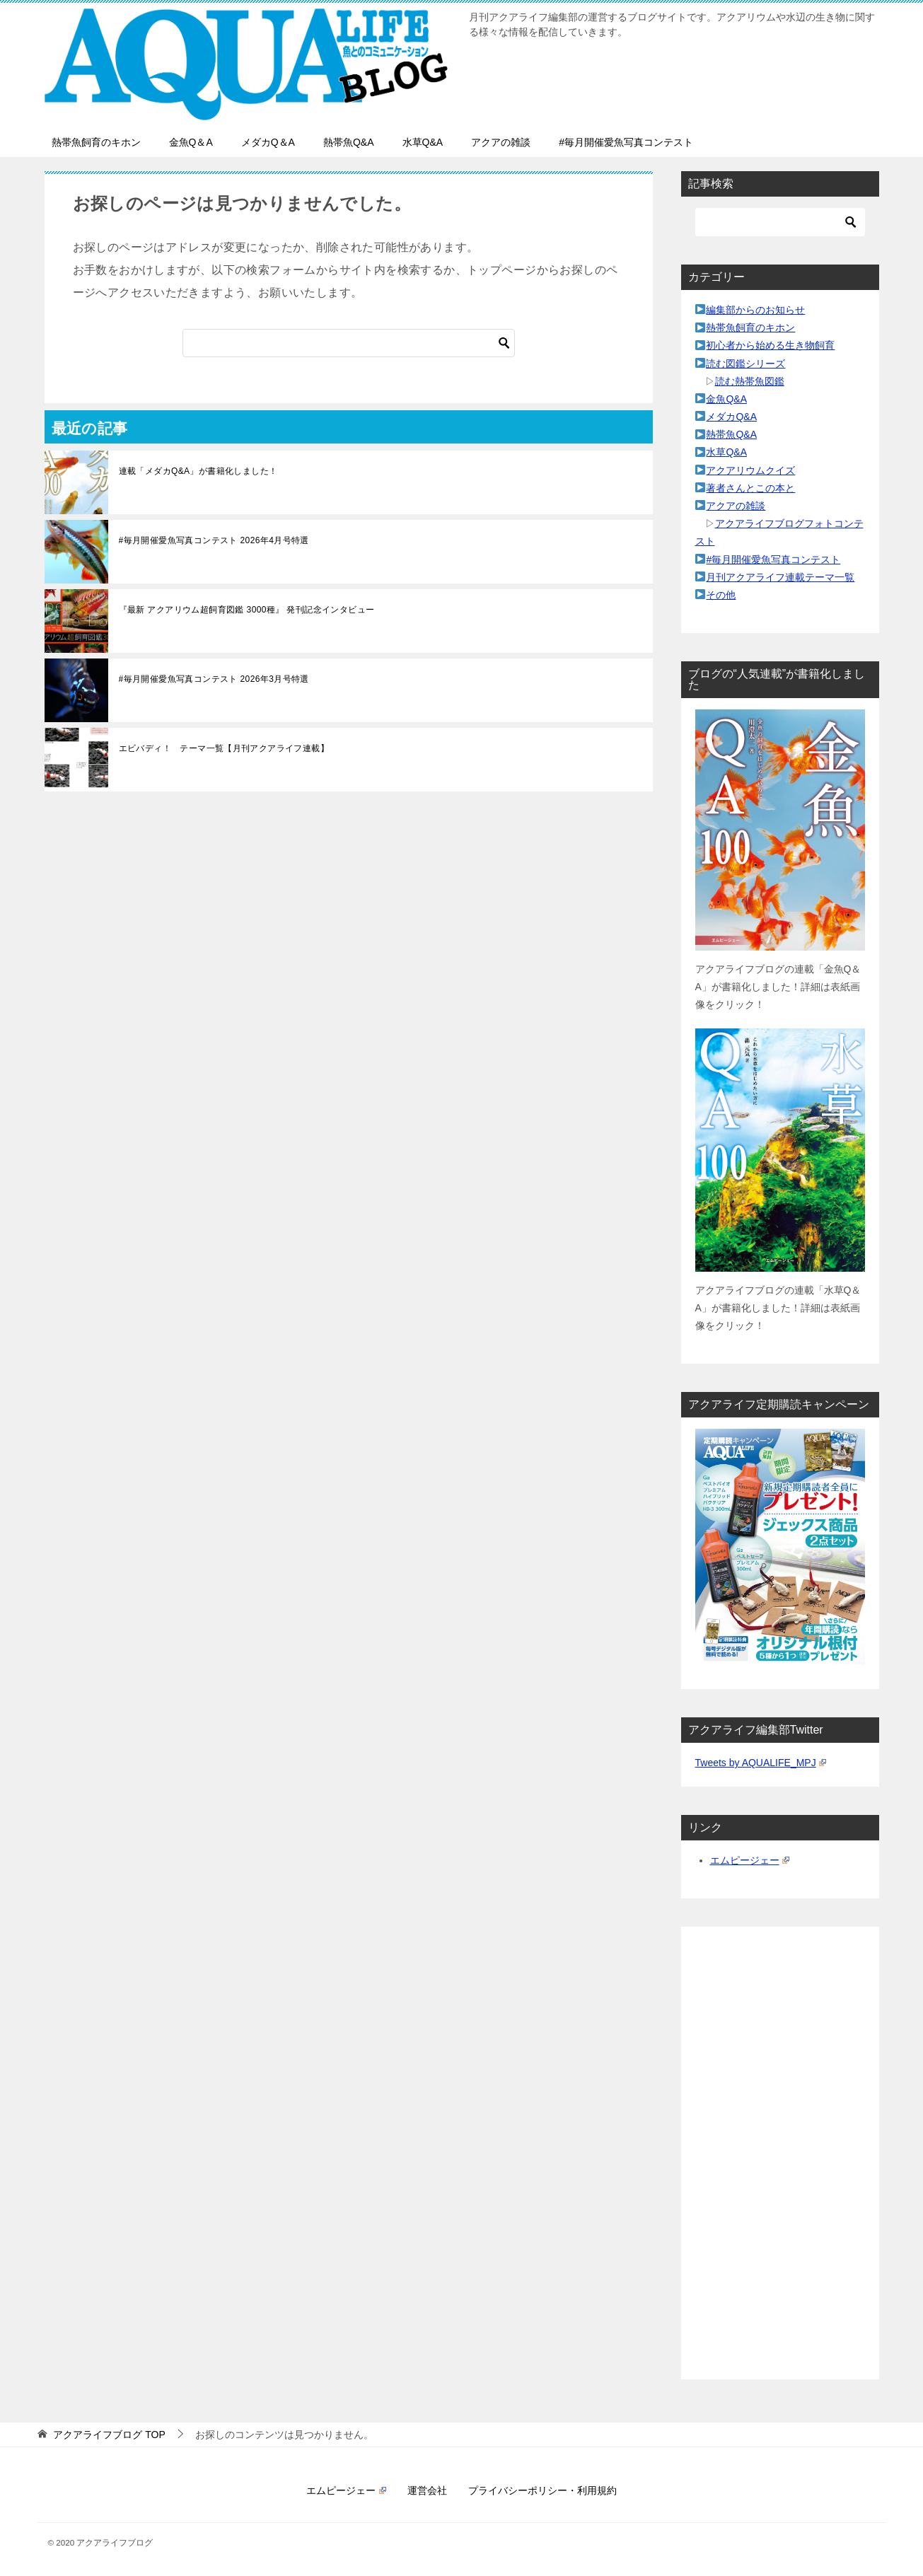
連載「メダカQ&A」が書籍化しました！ (198, 471)
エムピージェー (749, 1860)
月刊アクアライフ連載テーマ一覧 (780, 577)
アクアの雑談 (500, 142)
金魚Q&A (726, 399)
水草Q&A (422, 142)
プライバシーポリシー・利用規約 (542, 2490)
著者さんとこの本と (750, 488)
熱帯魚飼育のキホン (96, 142)
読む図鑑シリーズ (745, 363)
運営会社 (427, 2490)
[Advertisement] (780, 2153)
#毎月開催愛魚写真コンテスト (626, 142)
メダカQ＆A (268, 142)
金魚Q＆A (191, 142)
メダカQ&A (731, 416)
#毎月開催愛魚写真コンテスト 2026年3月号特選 (214, 679)
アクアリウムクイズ (750, 470)
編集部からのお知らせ (755, 309)
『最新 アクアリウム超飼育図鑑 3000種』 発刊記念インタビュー (247, 610)
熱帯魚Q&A (348, 142)
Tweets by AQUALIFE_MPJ (760, 1762)
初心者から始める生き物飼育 (770, 345)
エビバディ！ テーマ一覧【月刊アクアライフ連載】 (224, 748)
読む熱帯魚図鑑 (749, 381)
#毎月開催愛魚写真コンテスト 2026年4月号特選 (214, 540)
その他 (721, 595)
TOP (109, 2434)
